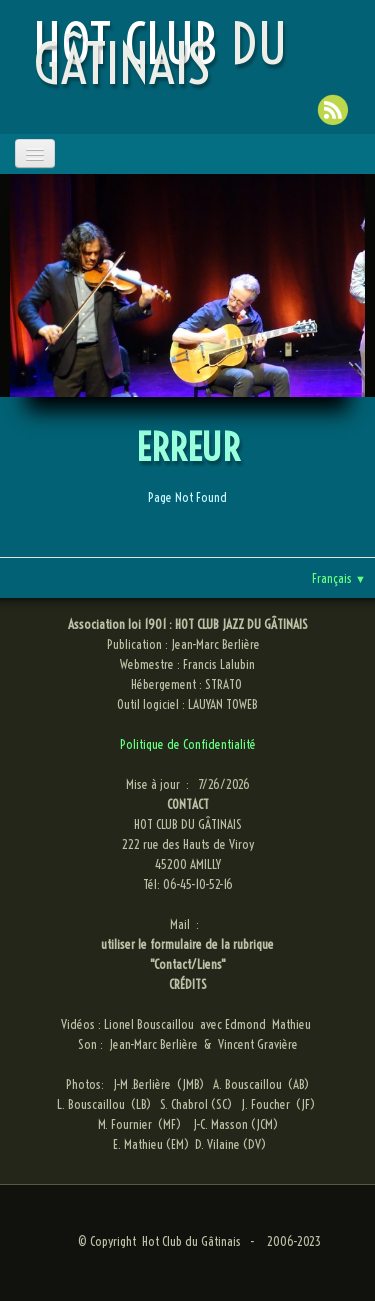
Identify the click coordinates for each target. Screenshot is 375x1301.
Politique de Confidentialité (188, 744)
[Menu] (35, 153)
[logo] (191, 54)
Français (339, 578)
